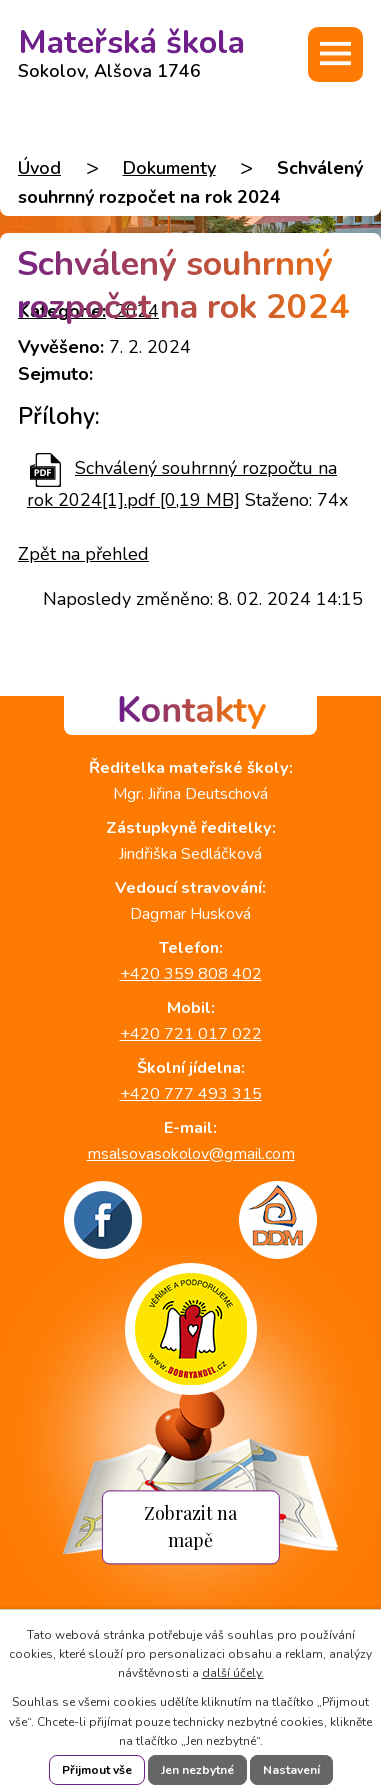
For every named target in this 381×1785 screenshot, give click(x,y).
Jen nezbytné (197, 1770)
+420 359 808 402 (191, 974)
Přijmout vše (97, 1770)
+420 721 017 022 (191, 1034)
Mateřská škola (131, 48)
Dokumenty (169, 168)
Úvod (39, 168)
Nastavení (291, 1770)
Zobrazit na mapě (190, 1527)
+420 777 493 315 (191, 1094)
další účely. (233, 1673)
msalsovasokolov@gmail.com (191, 1154)
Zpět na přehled (83, 554)
